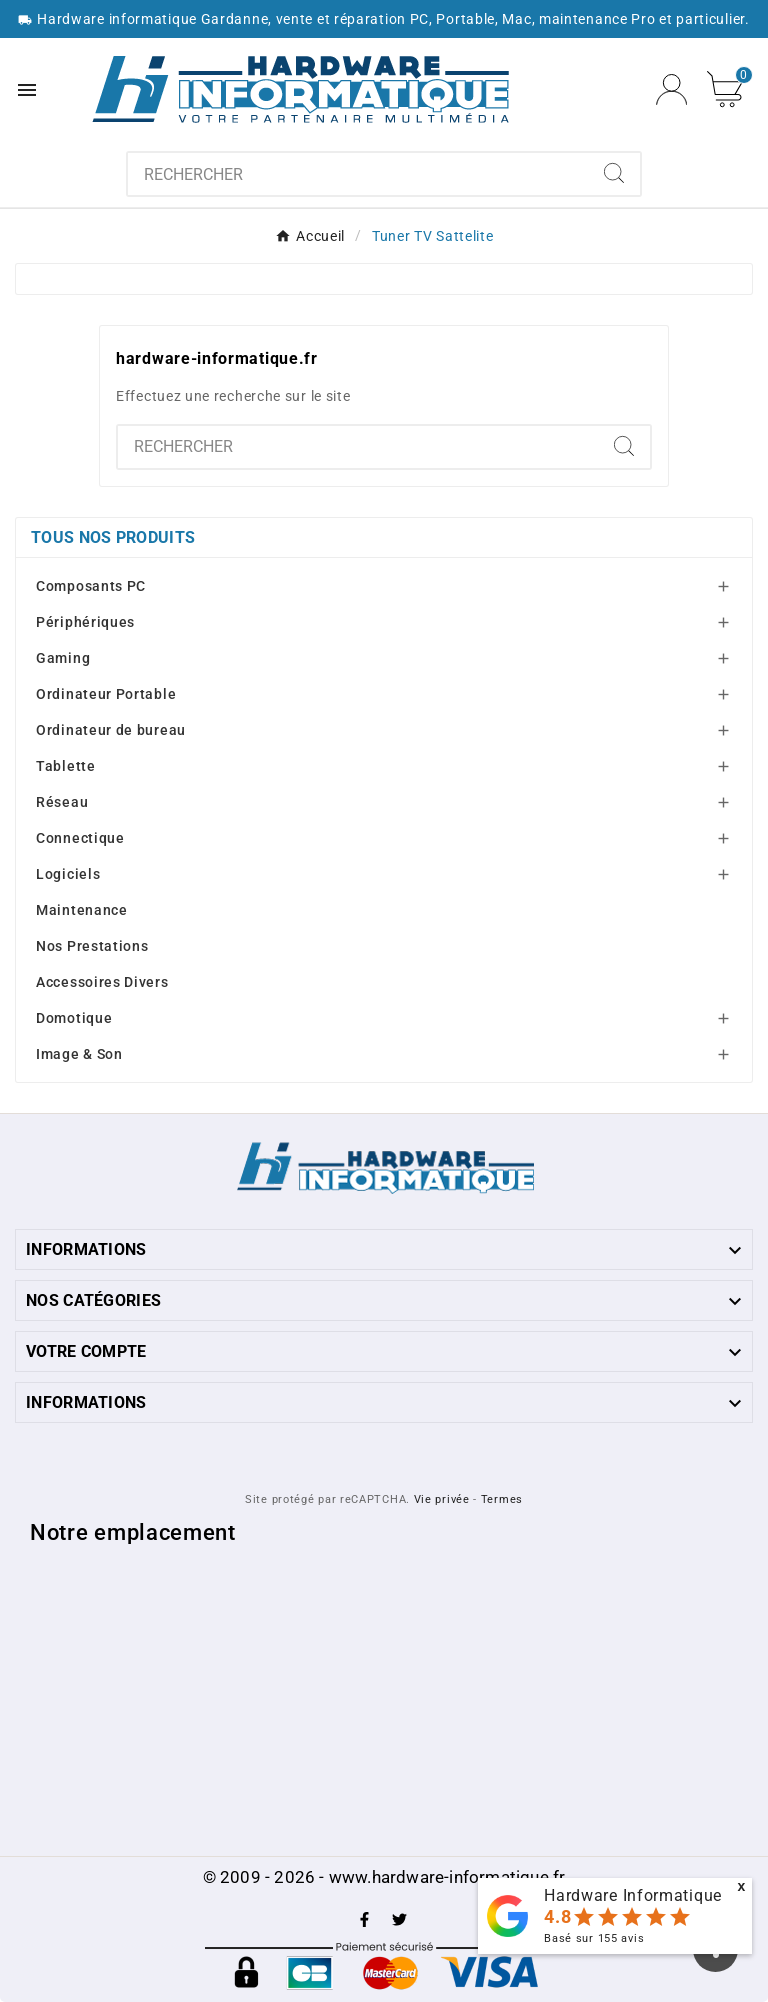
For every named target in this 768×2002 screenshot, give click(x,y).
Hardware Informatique (633, 1895)
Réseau (62, 802)
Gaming (63, 658)
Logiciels (68, 874)
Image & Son (79, 1054)
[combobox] (358, 174)
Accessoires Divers (102, 982)
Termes (502, 1499)
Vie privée (442, 1499)
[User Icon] (671, 89)
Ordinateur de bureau (111, 730)
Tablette (66, 766)
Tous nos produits (113, 537)
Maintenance (82, 910)
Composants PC (91, 586)
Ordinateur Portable (106, 694)
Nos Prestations (92, 946)
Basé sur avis (594, 1938)
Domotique (74, 1018)
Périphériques (85, 622)
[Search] (614, 173)
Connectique (80, 838)
